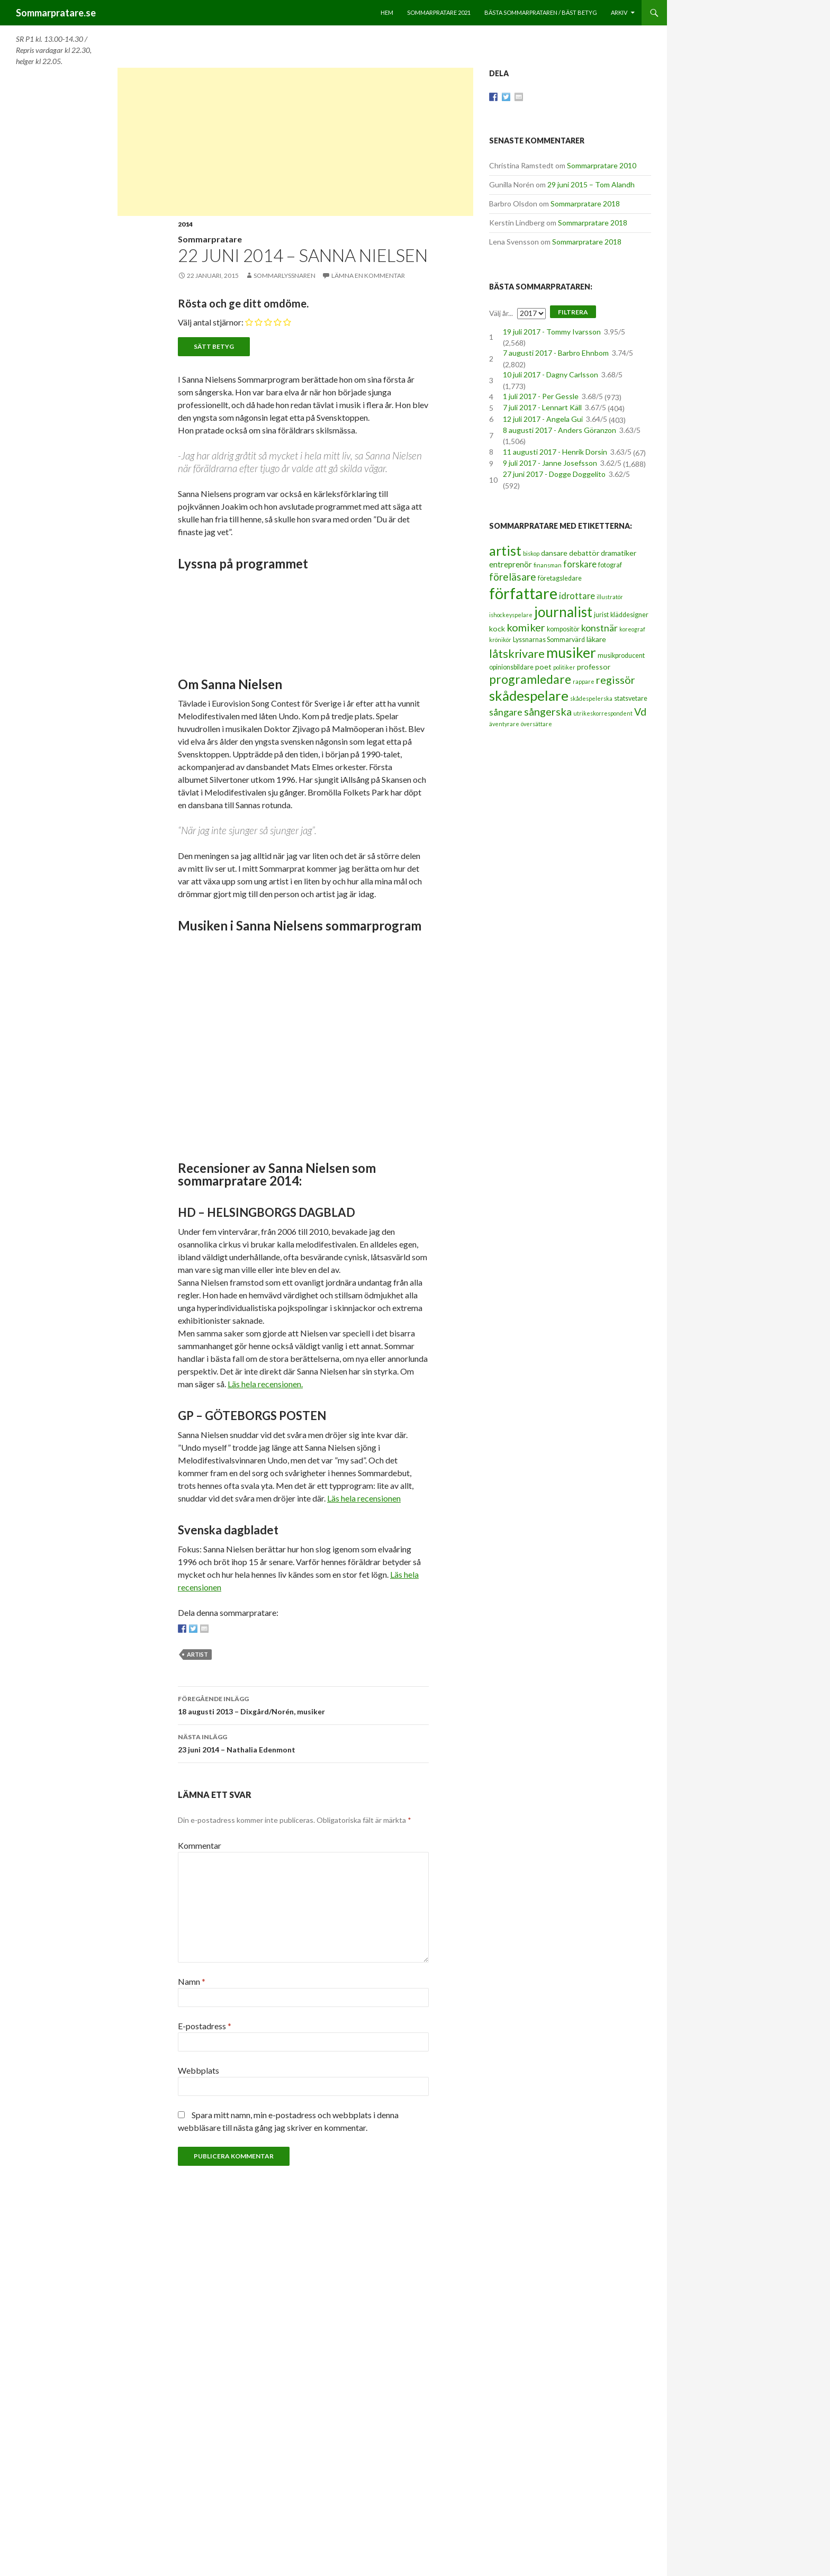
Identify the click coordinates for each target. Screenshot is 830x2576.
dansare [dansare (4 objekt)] (554, 552)
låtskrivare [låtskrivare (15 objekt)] (517, 653)
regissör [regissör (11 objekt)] (615, 679)
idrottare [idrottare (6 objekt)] (577, 596)
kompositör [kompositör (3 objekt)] (563, 629)
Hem (387, 12)
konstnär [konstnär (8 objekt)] (599, 628)
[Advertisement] (295, 142)
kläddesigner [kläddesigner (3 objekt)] (629, 615)
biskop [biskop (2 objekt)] (531, 553)
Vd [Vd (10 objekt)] (640, 712)
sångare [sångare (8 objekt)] (505, 712)
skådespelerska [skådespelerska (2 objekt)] (591, 698)
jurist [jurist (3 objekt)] (601, 615)
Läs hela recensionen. (265, 1384)
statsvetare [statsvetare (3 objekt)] (630, 698)
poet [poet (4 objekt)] (543, 666)
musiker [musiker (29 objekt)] (571, 652)
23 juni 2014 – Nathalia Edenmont (303, 1742)
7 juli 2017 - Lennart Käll (542, 407)
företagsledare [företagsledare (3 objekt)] (560, 578)
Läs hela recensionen (364, 1498)
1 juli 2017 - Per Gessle (541, 396)
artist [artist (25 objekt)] (505, 550)
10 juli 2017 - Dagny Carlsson (550, 374)
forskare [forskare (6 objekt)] (580, 564)
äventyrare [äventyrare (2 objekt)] (504, 723)
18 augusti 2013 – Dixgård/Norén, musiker (303, 1704)
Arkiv (619, 12)
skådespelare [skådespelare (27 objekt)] (529, 695)
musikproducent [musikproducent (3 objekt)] (621, 655)
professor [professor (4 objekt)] (593, 666)
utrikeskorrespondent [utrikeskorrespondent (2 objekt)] (603, 713)
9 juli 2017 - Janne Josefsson (550, 462)
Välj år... (501, 313)
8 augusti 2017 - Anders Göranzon (559, 430)
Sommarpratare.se (56, 13)
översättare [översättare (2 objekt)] (536, 723)
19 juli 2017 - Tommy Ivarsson (552, 331)
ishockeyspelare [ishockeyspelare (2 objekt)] (511, 614)
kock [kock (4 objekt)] (497, 628)
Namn (191, 1981)
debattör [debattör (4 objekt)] (584, 552)
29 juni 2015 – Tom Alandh (591, 184)
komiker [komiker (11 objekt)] (526, 627)
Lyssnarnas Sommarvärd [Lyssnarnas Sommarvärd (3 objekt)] (549, 640)
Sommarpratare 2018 (585, 203)
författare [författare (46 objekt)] (523, 593)
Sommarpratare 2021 (439, 12)
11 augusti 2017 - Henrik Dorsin (555, 451)
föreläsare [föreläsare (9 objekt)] (512, 577)
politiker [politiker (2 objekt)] (564, 667)
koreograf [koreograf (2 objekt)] (632, 629)
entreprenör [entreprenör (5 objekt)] (510, 564)
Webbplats (198, 2070)
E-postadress (204, 2026)
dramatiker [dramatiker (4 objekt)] (618, 552)
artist (197, 1654)
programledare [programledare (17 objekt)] (530, 679)
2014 (185, 224)
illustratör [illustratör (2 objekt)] (610, 596)
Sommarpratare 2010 (601, 165)
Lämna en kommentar (368, 275)
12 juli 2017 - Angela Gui (543, 418)
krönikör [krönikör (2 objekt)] (500, 639)
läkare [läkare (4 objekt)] (596, 639)
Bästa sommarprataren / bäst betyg (540, 12)
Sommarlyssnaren (284, 275)
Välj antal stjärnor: (210, 322)
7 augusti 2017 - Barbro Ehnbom (556, 352)
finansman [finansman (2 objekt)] (548, 565)
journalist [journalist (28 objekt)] (563, 611)
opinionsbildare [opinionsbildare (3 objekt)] (511, 667)
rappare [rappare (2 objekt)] (583, 681)
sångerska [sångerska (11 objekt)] (548, 711)
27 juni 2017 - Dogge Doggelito (554, 473)
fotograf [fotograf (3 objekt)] (610, 565)
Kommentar (199, 1845)
